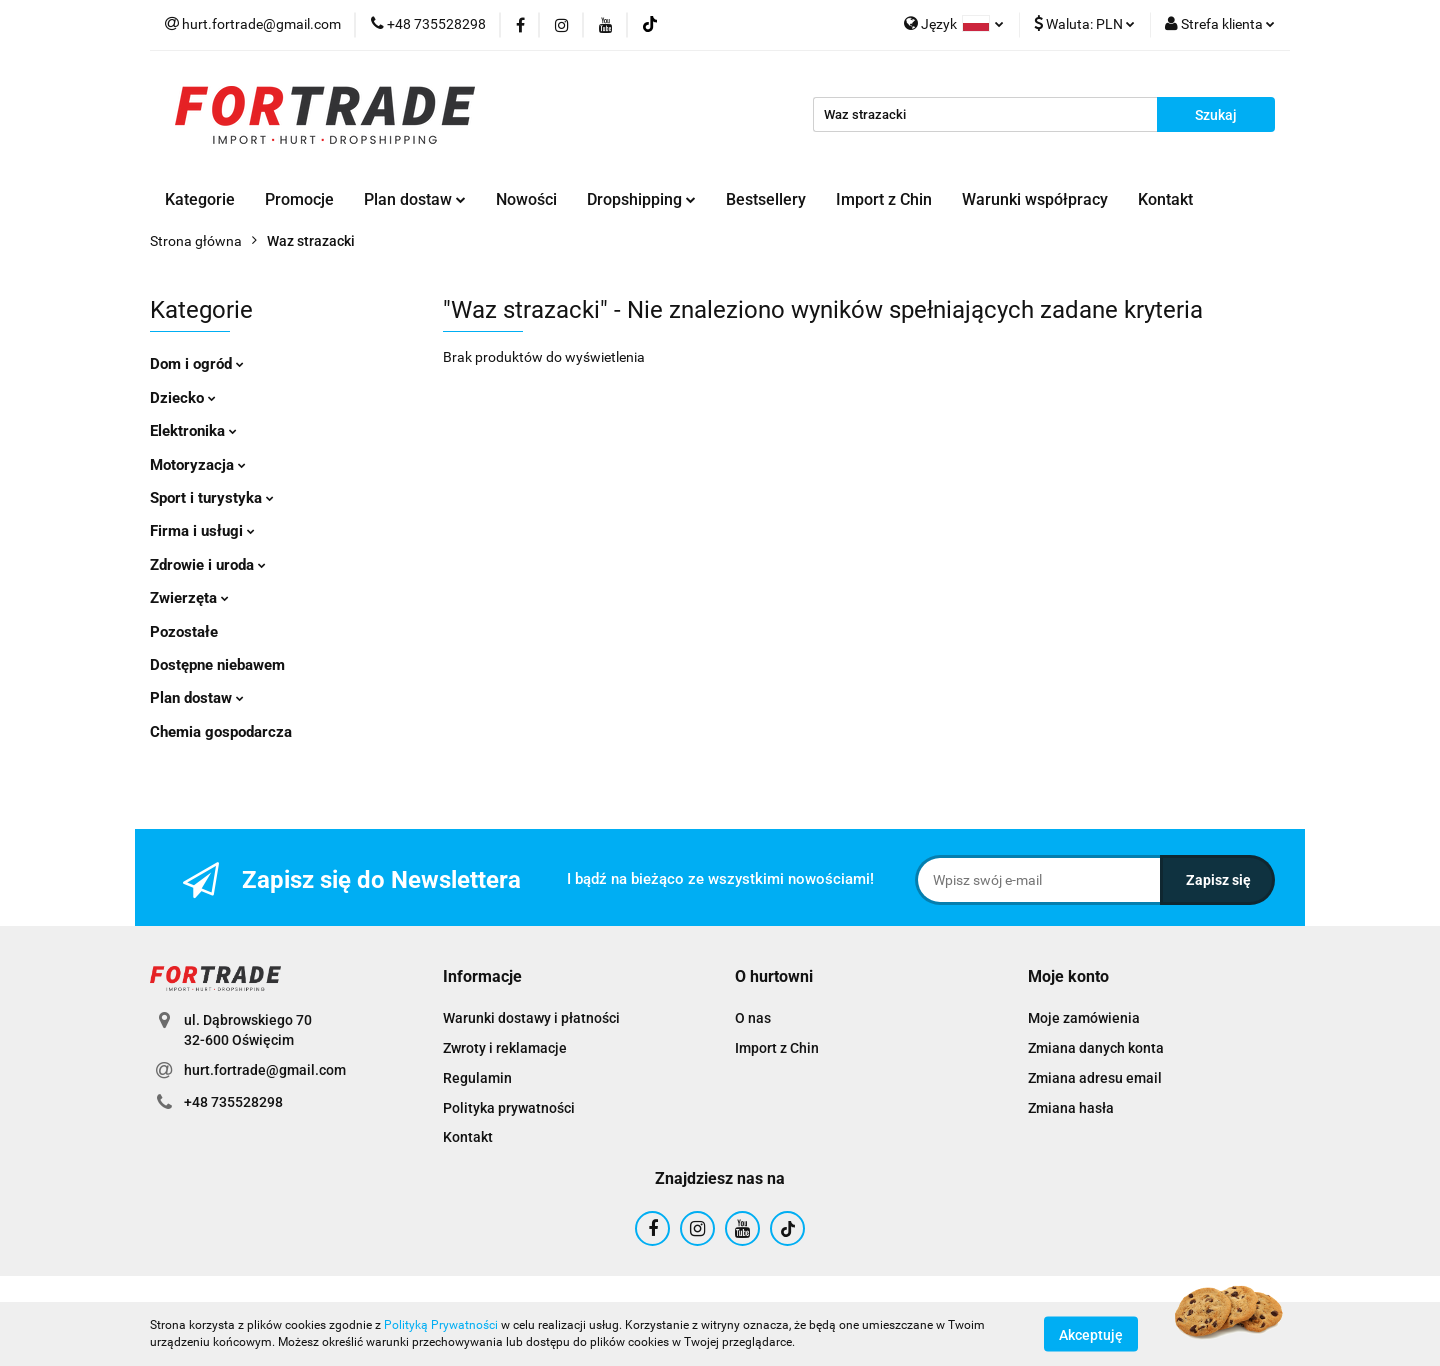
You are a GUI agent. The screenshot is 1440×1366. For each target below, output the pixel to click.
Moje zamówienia (1084, 1018)
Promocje (299, 199)
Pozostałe (184, 632)
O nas (753, 1018)
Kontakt (1165, 199)
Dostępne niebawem (217, 665)
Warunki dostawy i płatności (531, 1018)
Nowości (526, 199)
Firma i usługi (202, 531)
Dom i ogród (197, 364)
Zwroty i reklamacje (505, 1048)
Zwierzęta (189, 598)
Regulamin (477, 1078)
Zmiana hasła (1071, 1108)
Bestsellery (766, 199)
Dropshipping (641, 199)
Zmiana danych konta (1096, 1048)
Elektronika (193, 431)
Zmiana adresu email (1095, 1078)
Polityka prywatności (509, 1108)
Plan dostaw (415, 199)
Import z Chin (884, 199)
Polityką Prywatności (441, 1325)
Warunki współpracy (1035, 199)
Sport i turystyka (212, 498)
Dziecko (183, 398)
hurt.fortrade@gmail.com (265, 1070)
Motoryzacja (198, 465)
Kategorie (200, 199)
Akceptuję (1091, 1334)
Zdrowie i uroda (208, 565)
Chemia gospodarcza (221, 732)
